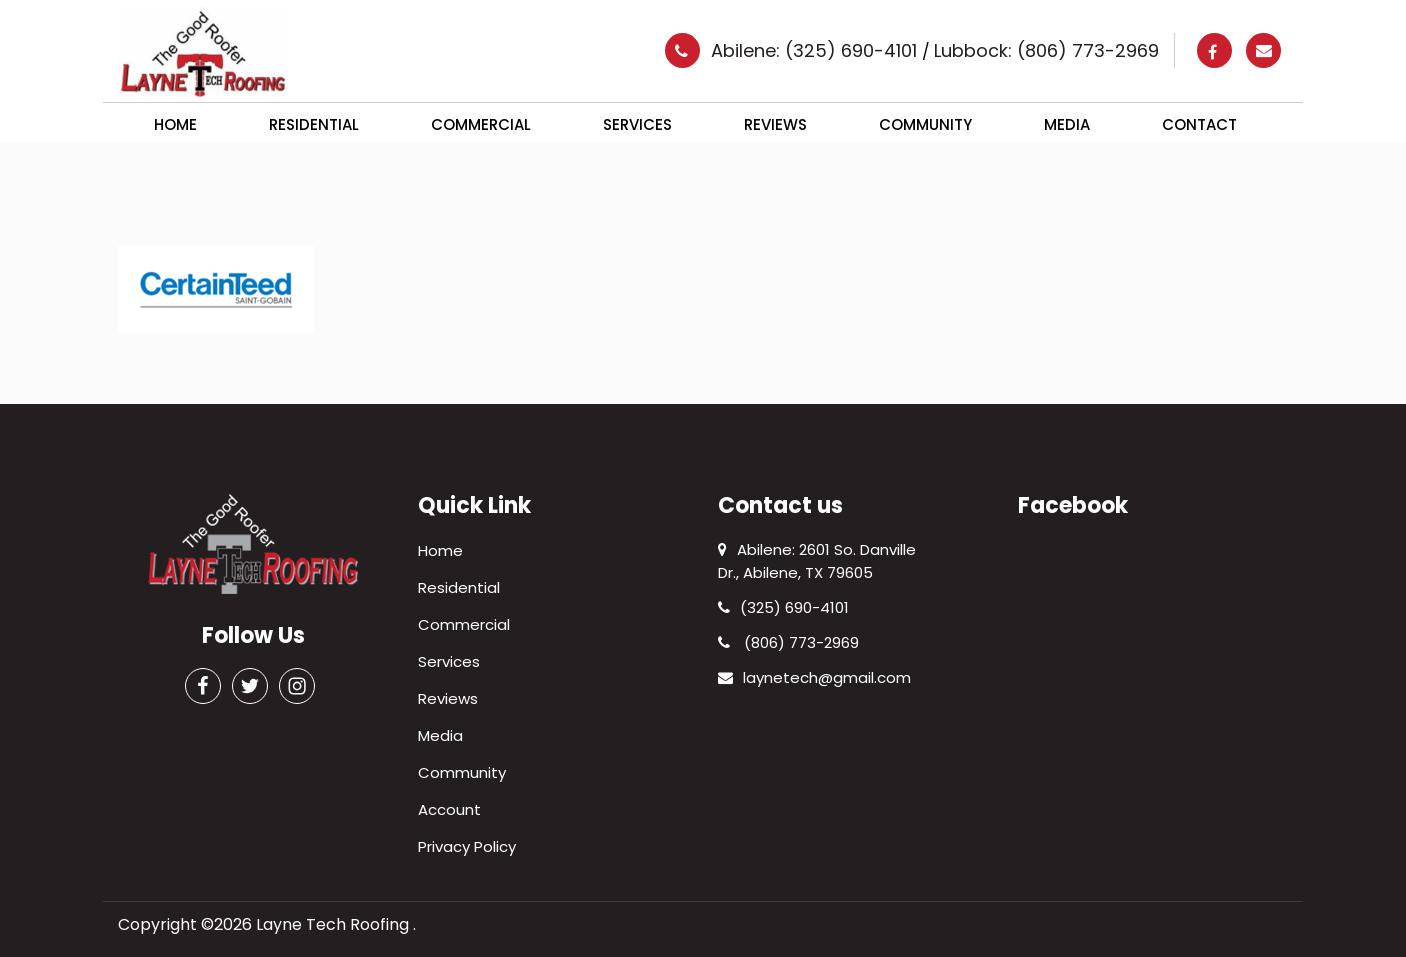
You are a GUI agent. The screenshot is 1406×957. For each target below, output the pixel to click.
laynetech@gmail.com (814, 677)
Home (175, 124)
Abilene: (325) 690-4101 (816, 50)
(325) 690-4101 (783, 607)
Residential (314, 124)
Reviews (775, 124)
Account (449, 809)
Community (925, 124)
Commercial (481, 124)
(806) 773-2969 (788, 642)
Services (637, 124)
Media (1067, 124)
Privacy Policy (467, 846)
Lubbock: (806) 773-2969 (1046, 50)
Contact (1199, 124)
